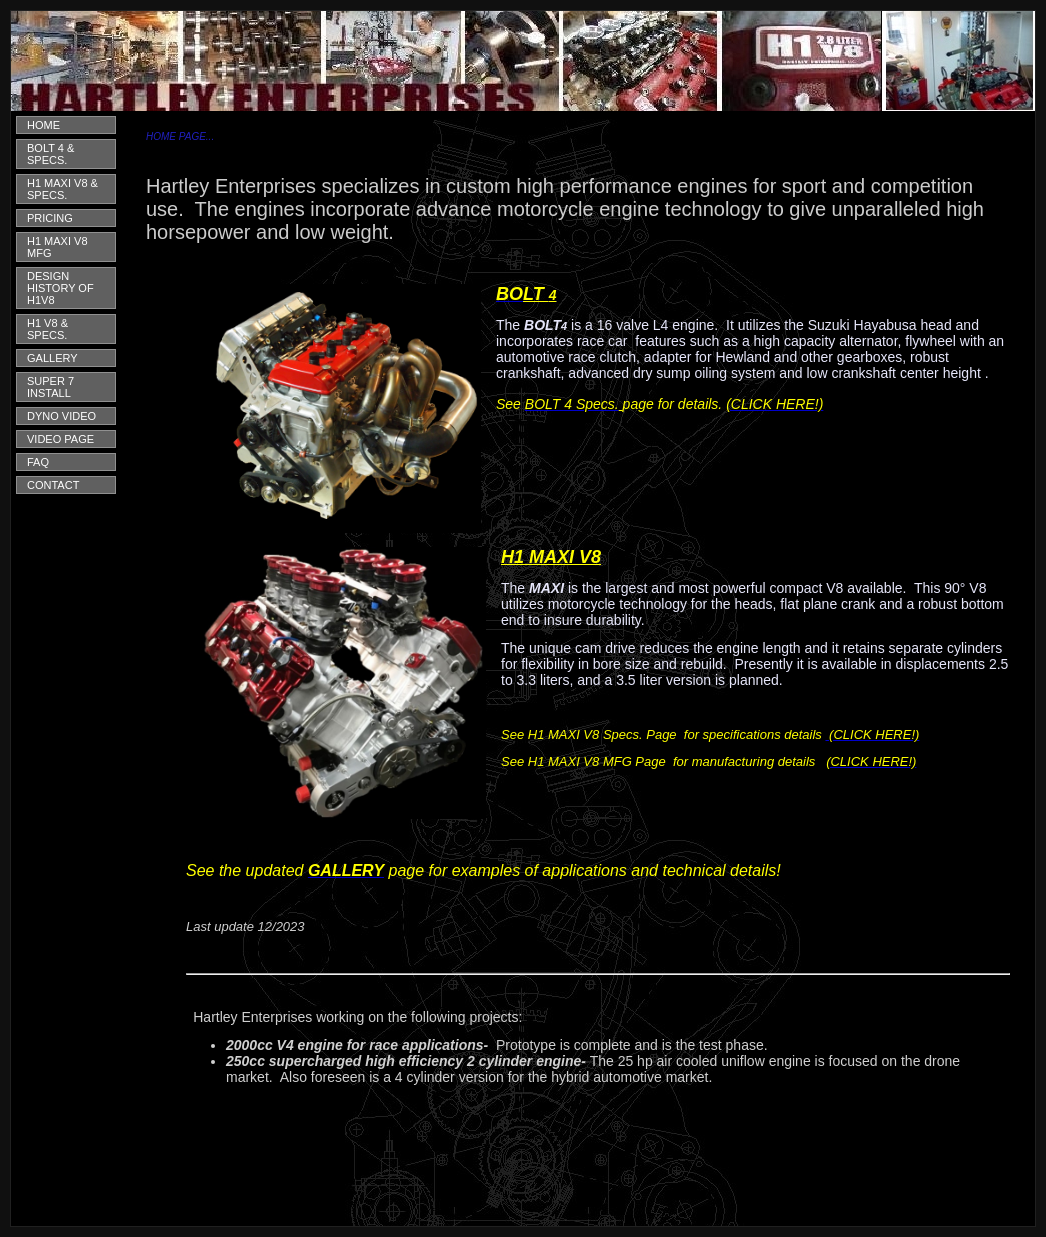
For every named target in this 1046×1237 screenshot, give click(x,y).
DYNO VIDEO (61, 416)
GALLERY (52, 358)
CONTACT (53, 485)
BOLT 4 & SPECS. (50, 154)
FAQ (38, 462)
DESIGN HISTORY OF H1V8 (60, 288)
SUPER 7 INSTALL (50, 387)
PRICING (50, 218)
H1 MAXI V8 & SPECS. (62, 189)
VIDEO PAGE (60, 439)
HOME (43, 125)
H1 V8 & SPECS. (47, 329)
